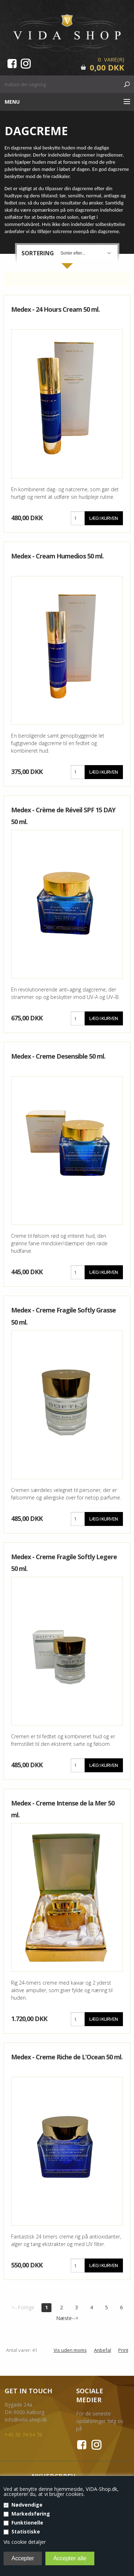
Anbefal (102, 2350)
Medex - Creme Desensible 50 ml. (58, 1056)
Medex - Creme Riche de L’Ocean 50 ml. (67, 2057)
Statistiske (25, 2531)
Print (123, 2350)
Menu (12, 101)
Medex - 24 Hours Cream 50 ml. (55, 309)
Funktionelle (27, 2522)
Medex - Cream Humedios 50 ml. (57, 556)
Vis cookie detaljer (25, 2541)
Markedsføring (30, 2513)
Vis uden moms (70, 2350)
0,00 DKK (107, 67)
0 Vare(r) (111, 59)
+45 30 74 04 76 (23, 2434)
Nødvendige (27, 2504)
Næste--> (67, 2318)
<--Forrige (22, 2307)
